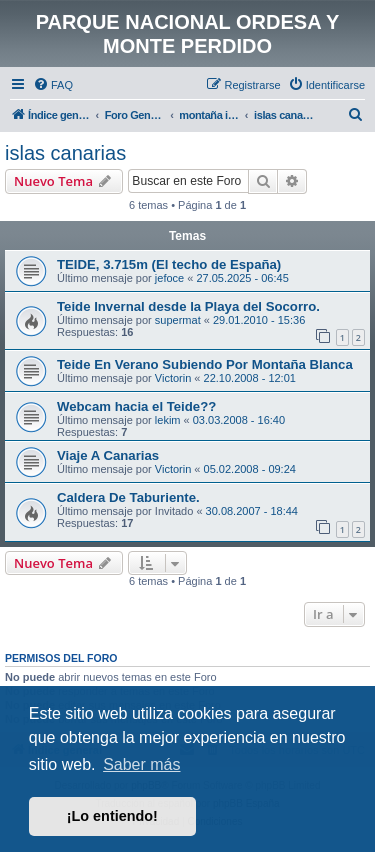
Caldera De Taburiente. (128, 497)
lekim (168, 420)
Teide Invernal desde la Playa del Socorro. (188, 306)
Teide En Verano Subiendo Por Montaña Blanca (205, 364)
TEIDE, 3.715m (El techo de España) (169, 264)
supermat (178, 320)
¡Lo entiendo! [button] (112, 816)
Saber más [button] (141, 764)
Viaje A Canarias (108, 455)
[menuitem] (53, 85)
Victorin (173, 378)
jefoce (169, 278)
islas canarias (65, 153)
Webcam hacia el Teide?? (136, 406)
